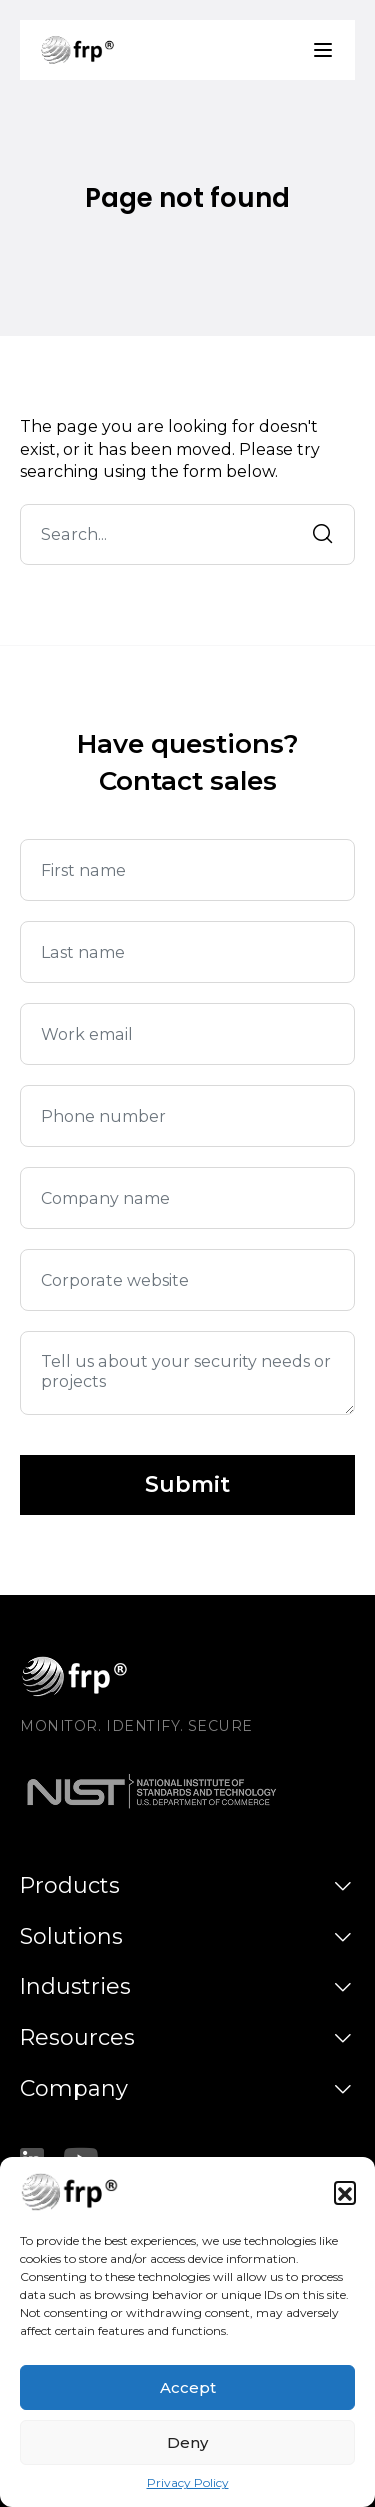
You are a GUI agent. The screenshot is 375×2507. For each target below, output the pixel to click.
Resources (77, 2037)
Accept (188, 2388)
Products (70, 1885)
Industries (75, 1986)
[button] (345, 2194)
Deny (187, 2443)
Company (74, 2088)
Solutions (71, 1936)
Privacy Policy (188, 2484)
